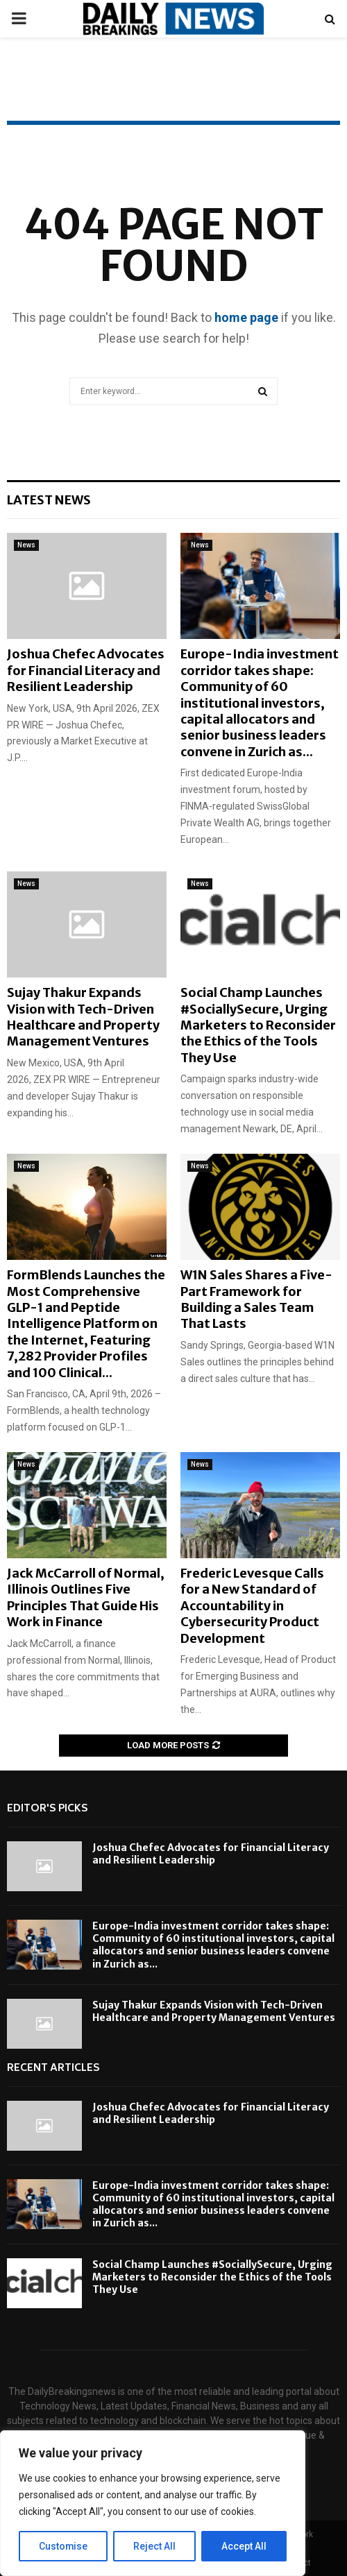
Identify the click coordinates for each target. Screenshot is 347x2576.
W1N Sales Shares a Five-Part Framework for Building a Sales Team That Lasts (256, 1299)
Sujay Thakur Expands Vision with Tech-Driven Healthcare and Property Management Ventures (83, 1016)
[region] (152, 2503)
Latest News (49, 500)
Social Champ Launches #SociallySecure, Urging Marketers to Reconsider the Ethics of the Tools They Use (258, 1025)
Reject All (155, 2546)
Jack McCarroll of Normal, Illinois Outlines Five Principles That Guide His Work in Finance (85, 1597)
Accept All (243, 2546)
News (26, 545)
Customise (63, 2546)
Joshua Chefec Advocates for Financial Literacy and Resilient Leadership (85, 670)
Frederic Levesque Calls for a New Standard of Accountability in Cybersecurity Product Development (252, 1605)
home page (246, 317)
